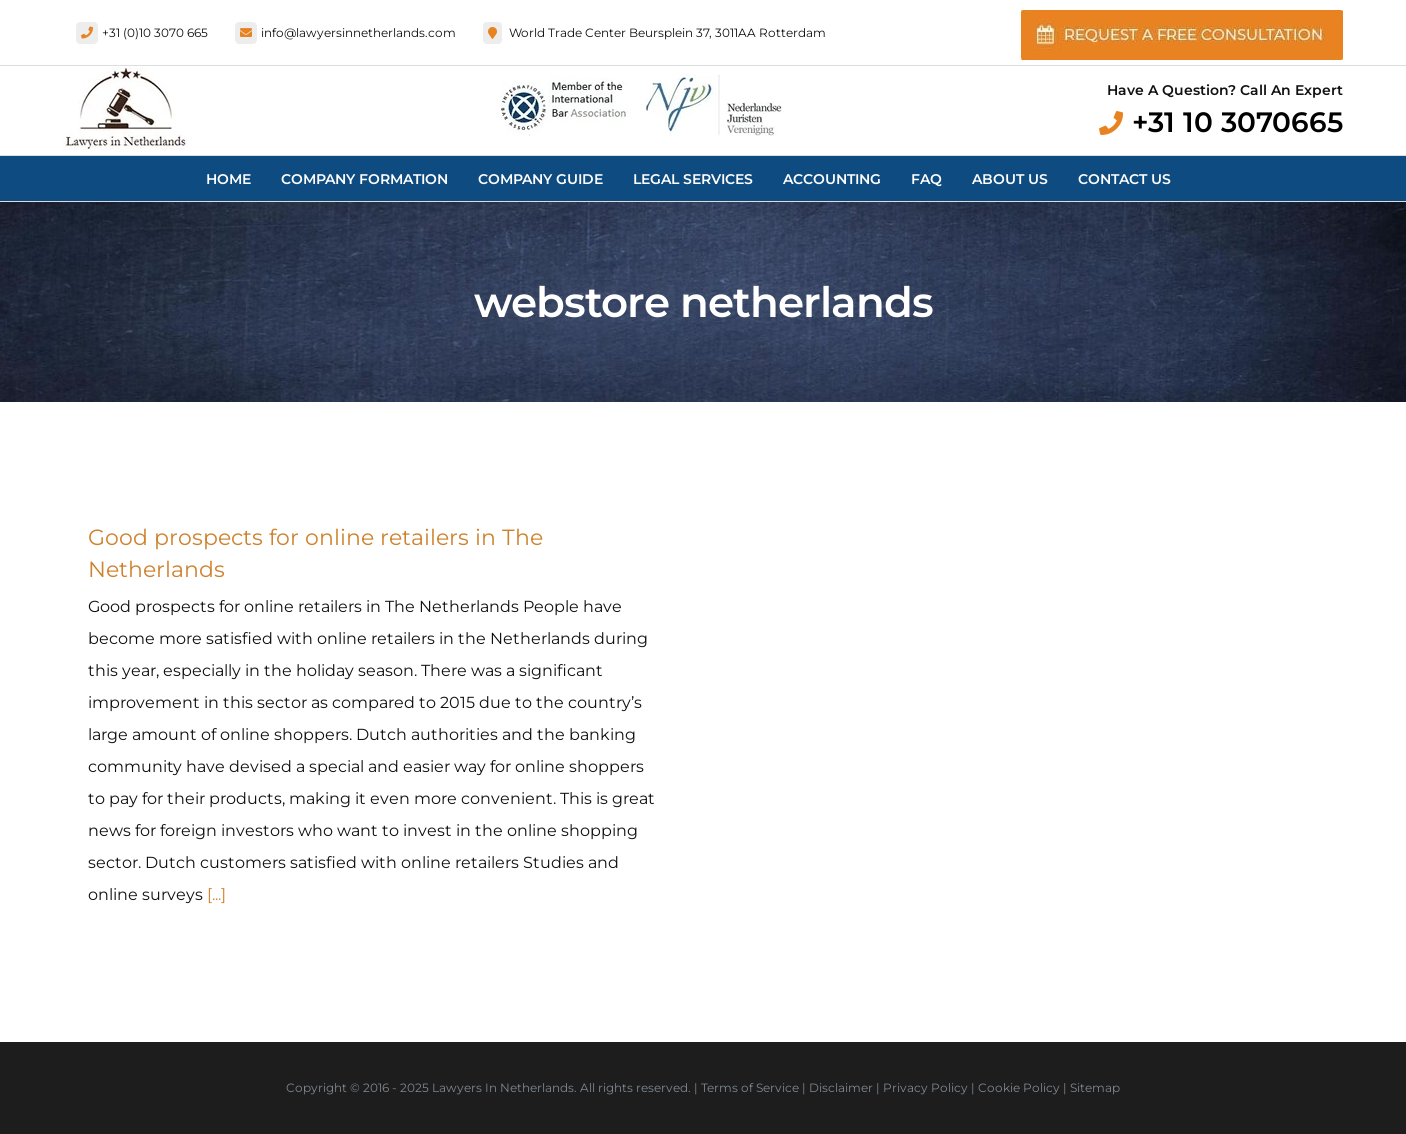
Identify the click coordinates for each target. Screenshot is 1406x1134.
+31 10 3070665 (1237, 122)
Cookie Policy (1019, 1087)
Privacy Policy (925, 1087)
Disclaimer (841, 1087)
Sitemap (1095, 1087)
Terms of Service (750, 1087)
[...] (216, 894)
